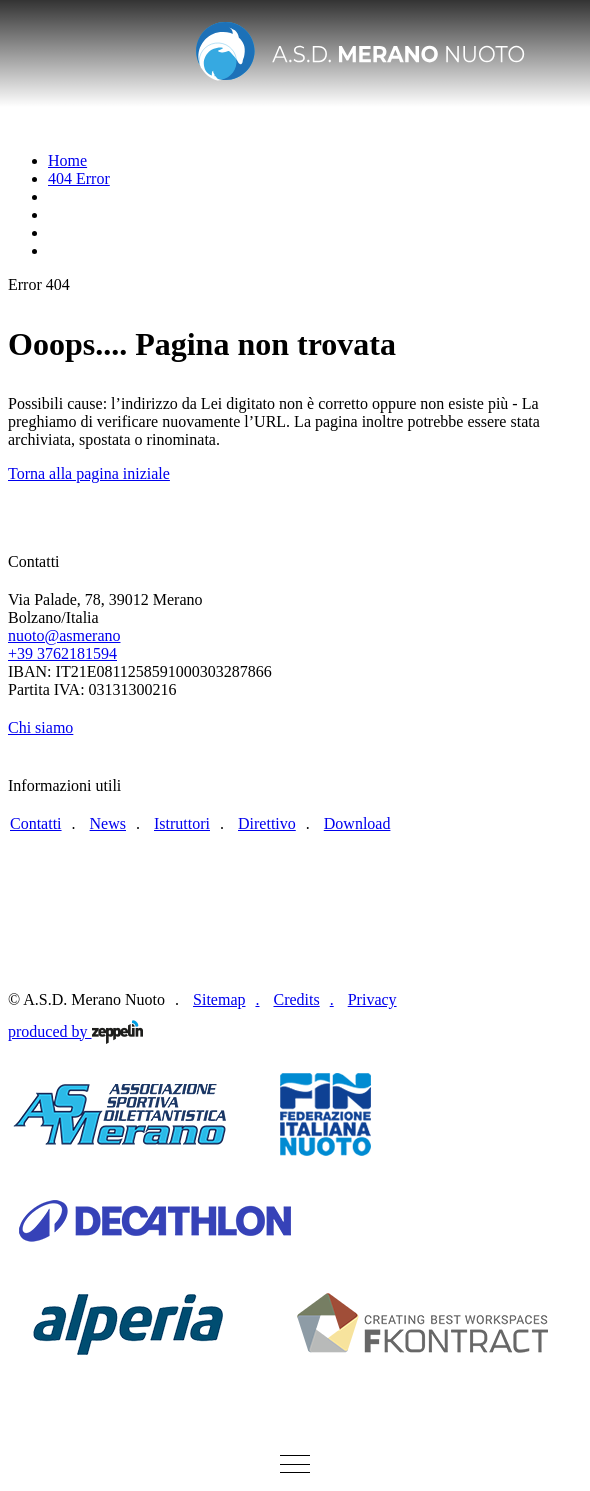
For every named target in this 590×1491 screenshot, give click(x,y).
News (108, 823)
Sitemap (219, 999)
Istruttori (182, 823)
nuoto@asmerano (64, 635)
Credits (296, 999)
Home (67, 160)
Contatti (36, 823)
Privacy (372, 999)
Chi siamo (40, 727)
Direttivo (267, 823)
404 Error (79, 178)
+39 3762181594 (62, 653)
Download (357, 823)
